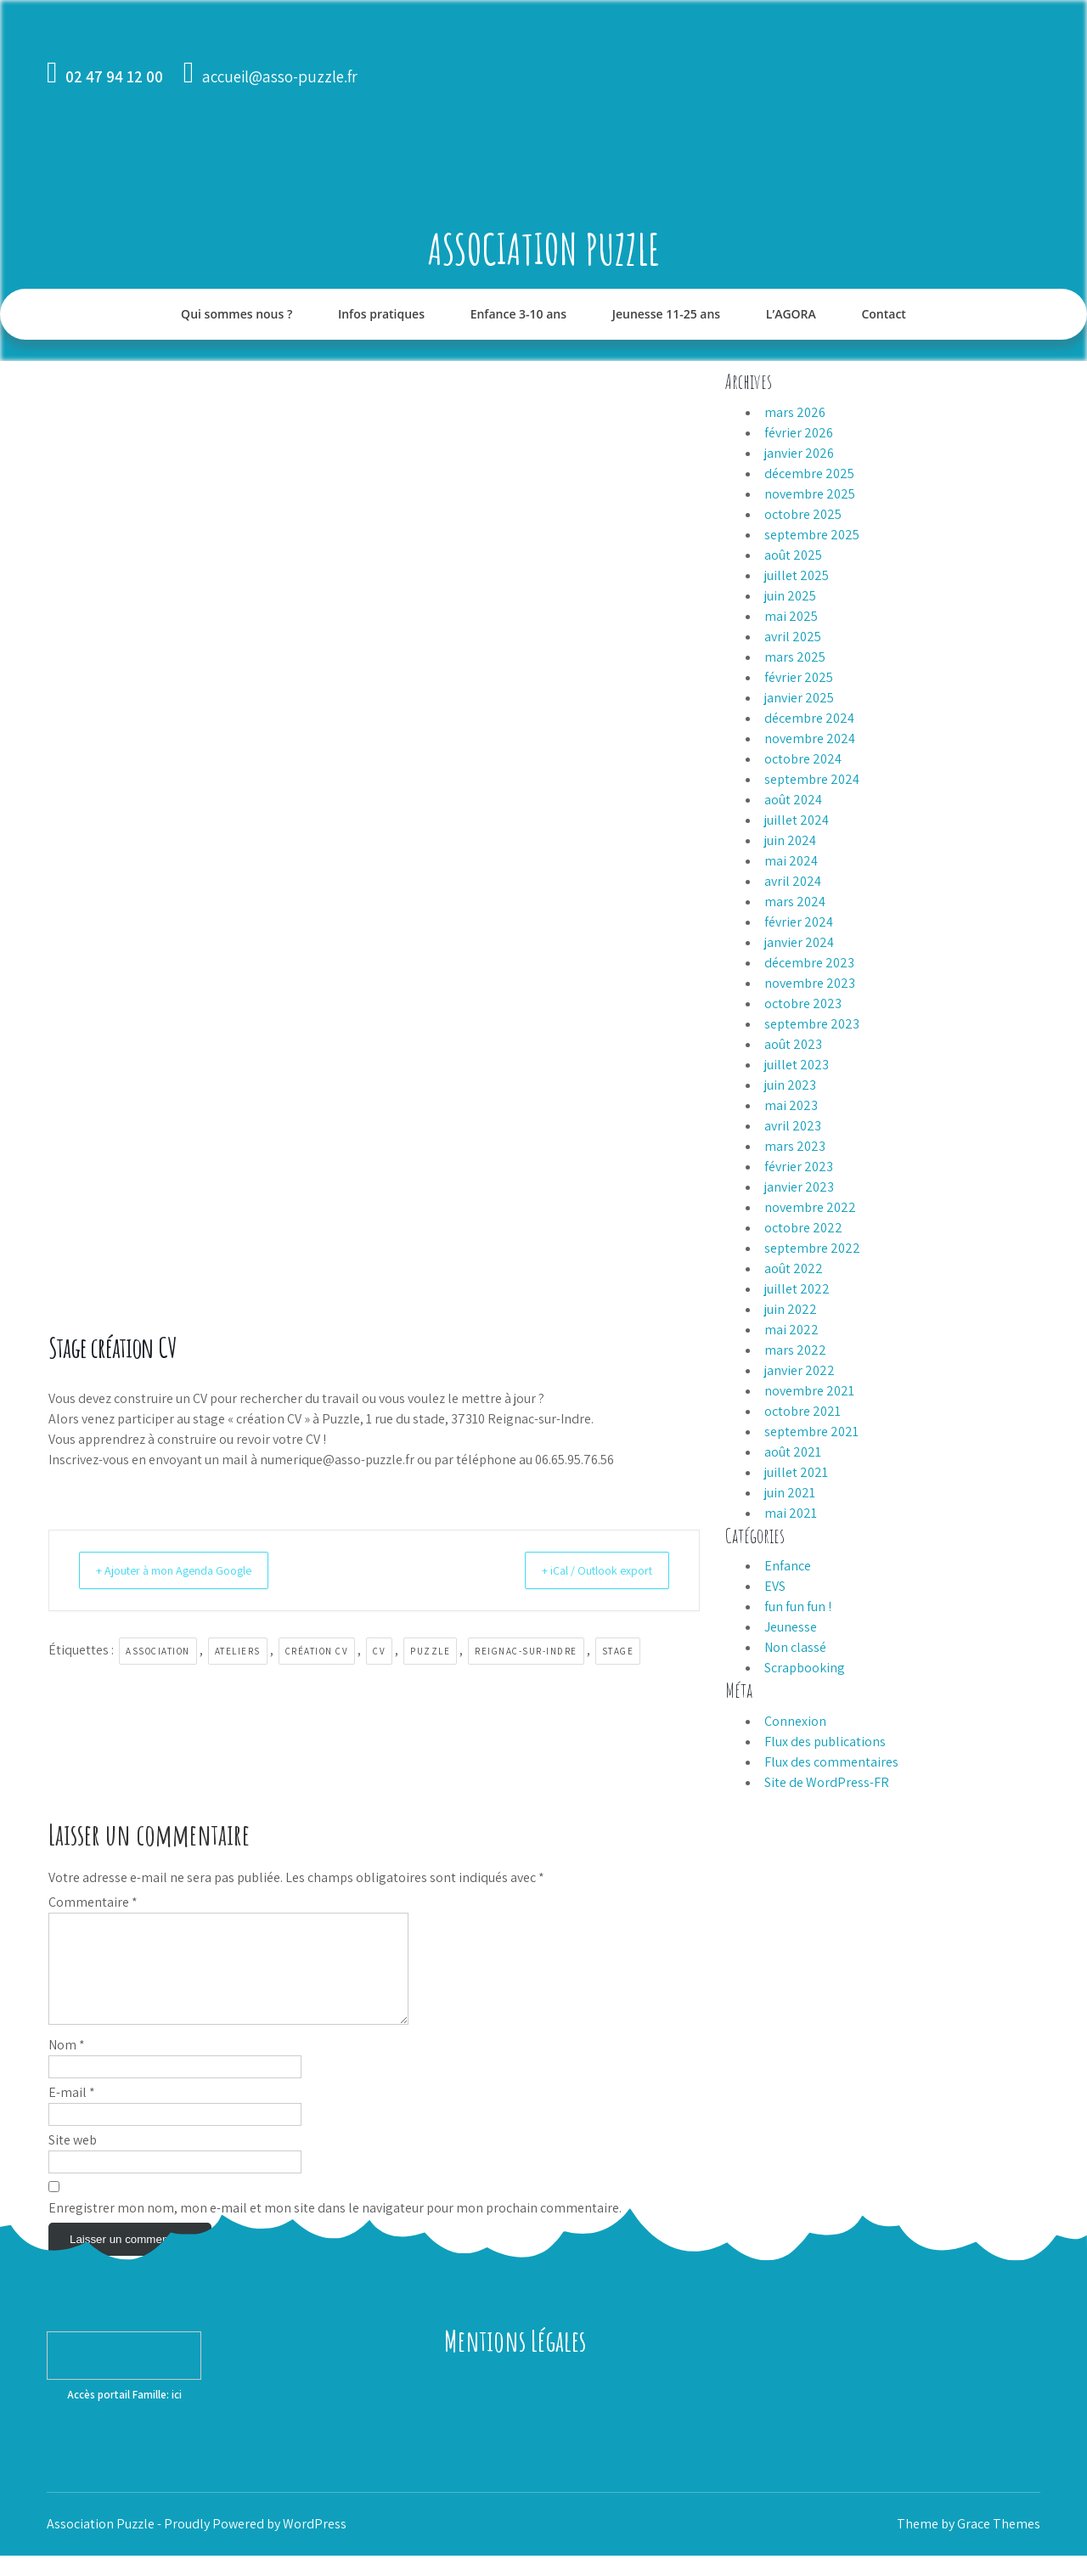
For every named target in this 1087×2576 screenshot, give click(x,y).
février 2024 (798, 922)
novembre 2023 (809, 983)
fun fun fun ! (797, 1606)
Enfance (787, 1566)
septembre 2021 (811, 1431)
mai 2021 (790, 1513)
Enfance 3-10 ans (518, 314)
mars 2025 (794, 657)
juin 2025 (790, 596)
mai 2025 (791, 616)
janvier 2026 (799, 453)
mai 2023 (791, 1105)
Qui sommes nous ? (236, 314)
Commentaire (93, 1902)
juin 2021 (789, 1493)
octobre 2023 (803, 1003)
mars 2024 (794, 901)
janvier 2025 (799, 698)
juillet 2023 (796, 1065)
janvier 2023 (799, 1187)
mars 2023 (794, 1146)
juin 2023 (790, 1085)
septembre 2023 (811, 1024)
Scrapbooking (804, 1668)
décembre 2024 (809, 718)
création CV (317, 1651)
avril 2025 (792, 636)
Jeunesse (790, 1627)
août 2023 (793, 1044)
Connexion (795, 1721)
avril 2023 (792, 1126)
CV (379, 1651)
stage (618, 1651)
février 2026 (798, 433)
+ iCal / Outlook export (585, 1570)
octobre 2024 (803, 759)
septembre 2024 (811, 779)
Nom (66, 2065)
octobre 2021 (802, 1411)
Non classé (795, 1647)
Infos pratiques (381, 314)
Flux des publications (825, 1741)
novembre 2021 (809, 1391)
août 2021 (792, 1452)
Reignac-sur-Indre (526, 1651)
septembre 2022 (812, 1248)
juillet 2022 (797, 1289)
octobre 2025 (803, 514)
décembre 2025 (809, 473)
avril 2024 (792, 881)
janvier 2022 (799, 1370)
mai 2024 (791, 861)
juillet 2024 (796, 820)
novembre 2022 (810, 1207)
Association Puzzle (544, 248)
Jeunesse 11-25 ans (666, 314)
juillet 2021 (796, 1472)
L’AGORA (791, 314)
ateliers (238, 1651)
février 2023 (798, 1166)
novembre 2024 (809, 738)
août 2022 (793, 1268)
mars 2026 (794, 412)
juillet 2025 (796, 575)
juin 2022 (790, 1309)
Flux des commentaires (831, 1762)
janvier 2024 (799, 942)
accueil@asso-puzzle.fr (280, 76)
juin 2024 (790, 840)
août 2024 (793, 800)
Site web (72, 2160)
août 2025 (793, 555)
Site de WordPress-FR (826, 1782)
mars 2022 (795, 1350)
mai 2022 (791, 1330)
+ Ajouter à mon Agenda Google (188, 1570)
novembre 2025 (809, 494)
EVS (775, 1586)
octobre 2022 (803, 1228)
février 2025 (798, 677)
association (158, 1651)
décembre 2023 (809, 963)
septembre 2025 (811, 535)
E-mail (71, 2113)
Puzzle (430, 1651)
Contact (883, 314)
